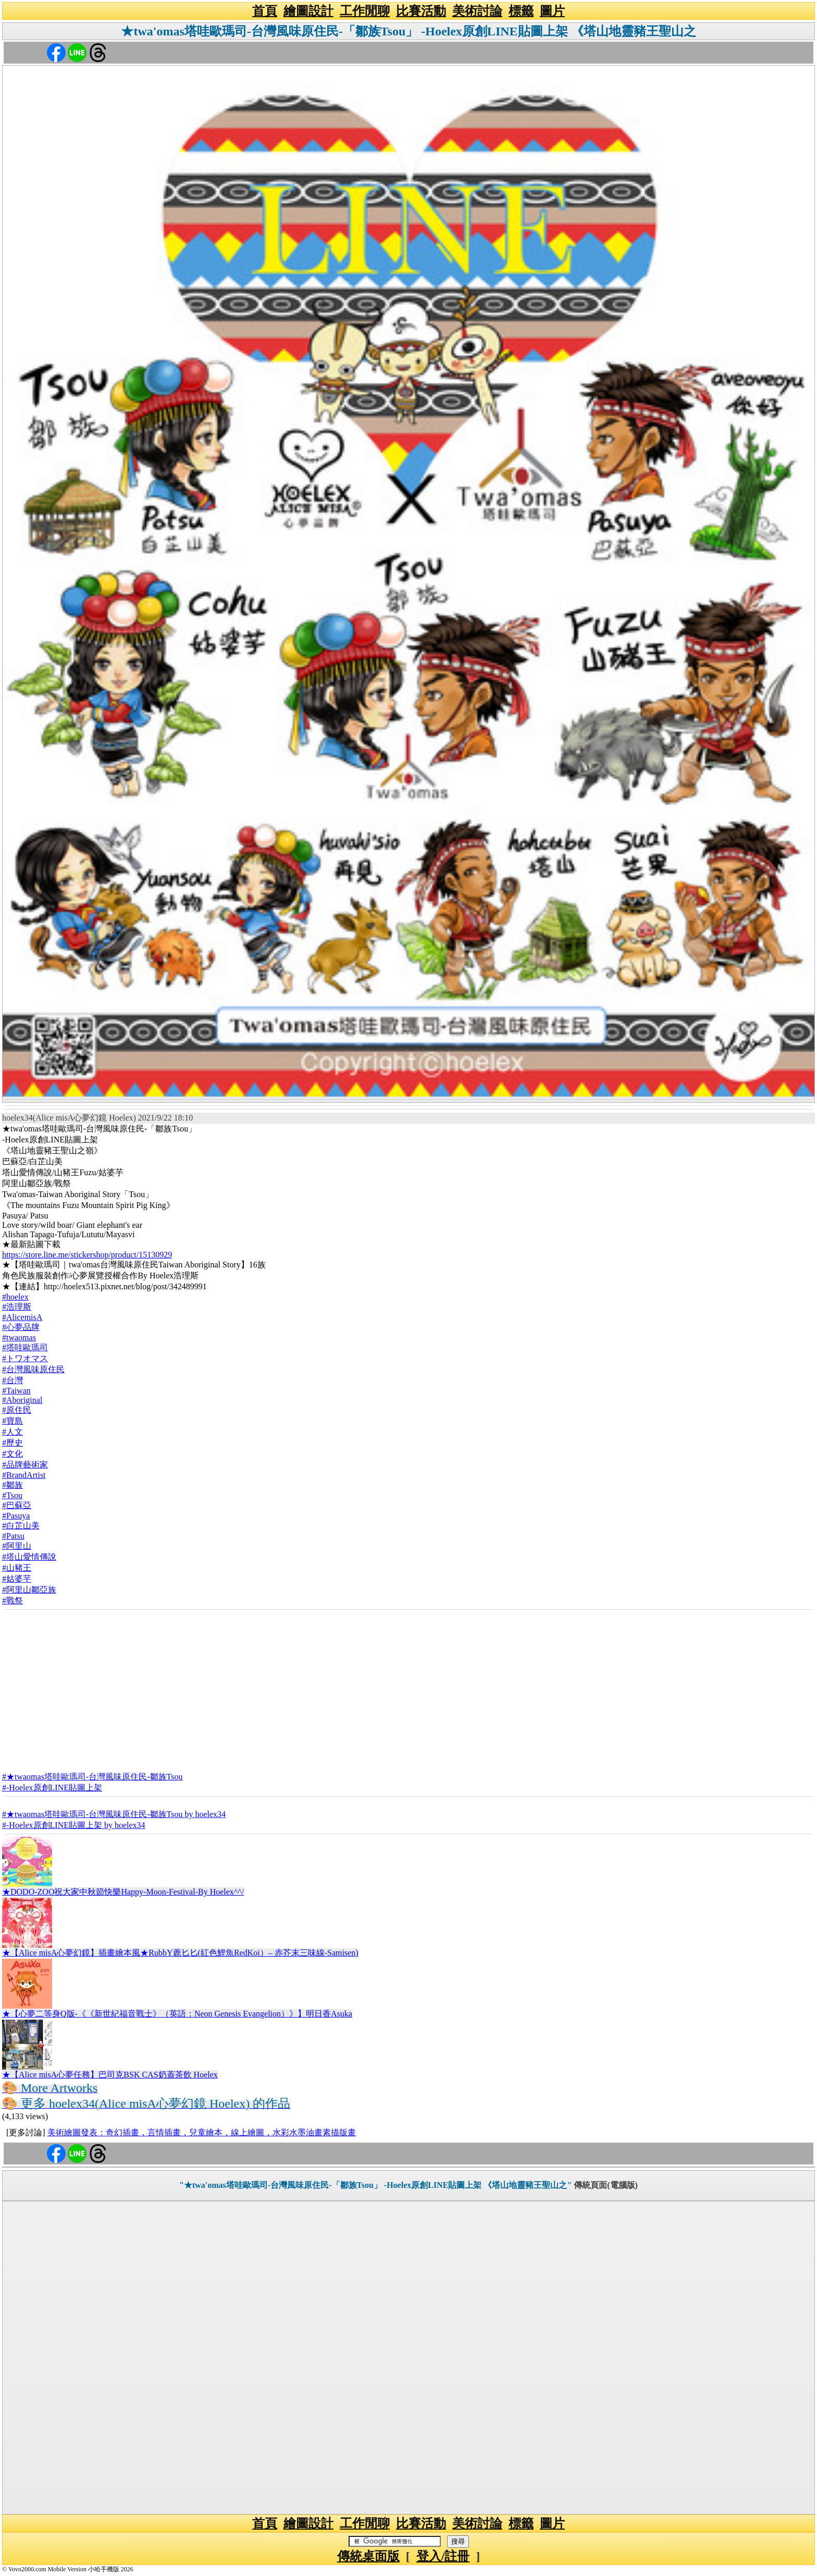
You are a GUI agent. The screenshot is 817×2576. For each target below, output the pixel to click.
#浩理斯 (16, 1306)
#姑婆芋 (16, 1578)
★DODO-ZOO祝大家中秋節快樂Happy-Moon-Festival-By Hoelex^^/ (123, 1891)
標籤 (521, 11)
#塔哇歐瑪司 (25, 1347)
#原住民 (16, 1409)
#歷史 (12, 1442)
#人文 (12, 1431)
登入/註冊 (443, 2556)
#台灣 (12, 1380)
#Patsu (13, 1536)
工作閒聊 (365, 11)
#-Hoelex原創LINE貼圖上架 (52, 1787)
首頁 (264, 11)
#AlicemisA (22, 1317)
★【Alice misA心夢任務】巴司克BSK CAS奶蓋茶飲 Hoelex (110, 2074)
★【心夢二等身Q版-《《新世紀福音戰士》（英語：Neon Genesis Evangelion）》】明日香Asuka (177, 2013)
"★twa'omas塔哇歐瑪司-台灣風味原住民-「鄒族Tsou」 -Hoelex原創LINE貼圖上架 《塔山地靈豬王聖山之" (375, 2185)
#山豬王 (16, 1567)
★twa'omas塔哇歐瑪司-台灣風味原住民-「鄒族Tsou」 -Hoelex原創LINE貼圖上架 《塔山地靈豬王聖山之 (408, 31)
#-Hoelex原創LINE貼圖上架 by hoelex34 (73, 1825)
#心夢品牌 (21, 1327)
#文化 (12, 1453)
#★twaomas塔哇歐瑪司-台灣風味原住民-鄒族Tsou (92, 1776)
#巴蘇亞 (16, 1505)
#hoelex (15, 1296)
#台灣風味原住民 (33, 1369)
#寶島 (12, 1420)
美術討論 (477, 11)
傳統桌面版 (368, 2556)
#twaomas (19, 1337)
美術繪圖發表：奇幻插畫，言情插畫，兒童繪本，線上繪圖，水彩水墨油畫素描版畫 (201, 2132)
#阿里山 (16, 1545)
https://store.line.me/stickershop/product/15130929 (87, 1254)
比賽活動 (421, 11)
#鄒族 (12, 1484)
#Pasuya (16, 1515)
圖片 (552, 11)
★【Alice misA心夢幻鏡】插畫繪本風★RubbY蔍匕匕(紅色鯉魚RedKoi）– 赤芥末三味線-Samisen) (180, 1952)
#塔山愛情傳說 (29, 1556)
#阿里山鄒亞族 (29, 1589)
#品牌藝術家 (25, 1464)
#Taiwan (16, 1390)
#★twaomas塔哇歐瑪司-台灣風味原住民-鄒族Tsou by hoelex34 (114, 1814)
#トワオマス (25, 1358)
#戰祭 (12, 1600)
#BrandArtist (24, 1475)
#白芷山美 (21, 1525)
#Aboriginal (22, 1400)
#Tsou (12, 1495)
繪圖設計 (308, 11)
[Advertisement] (408, 1687)
